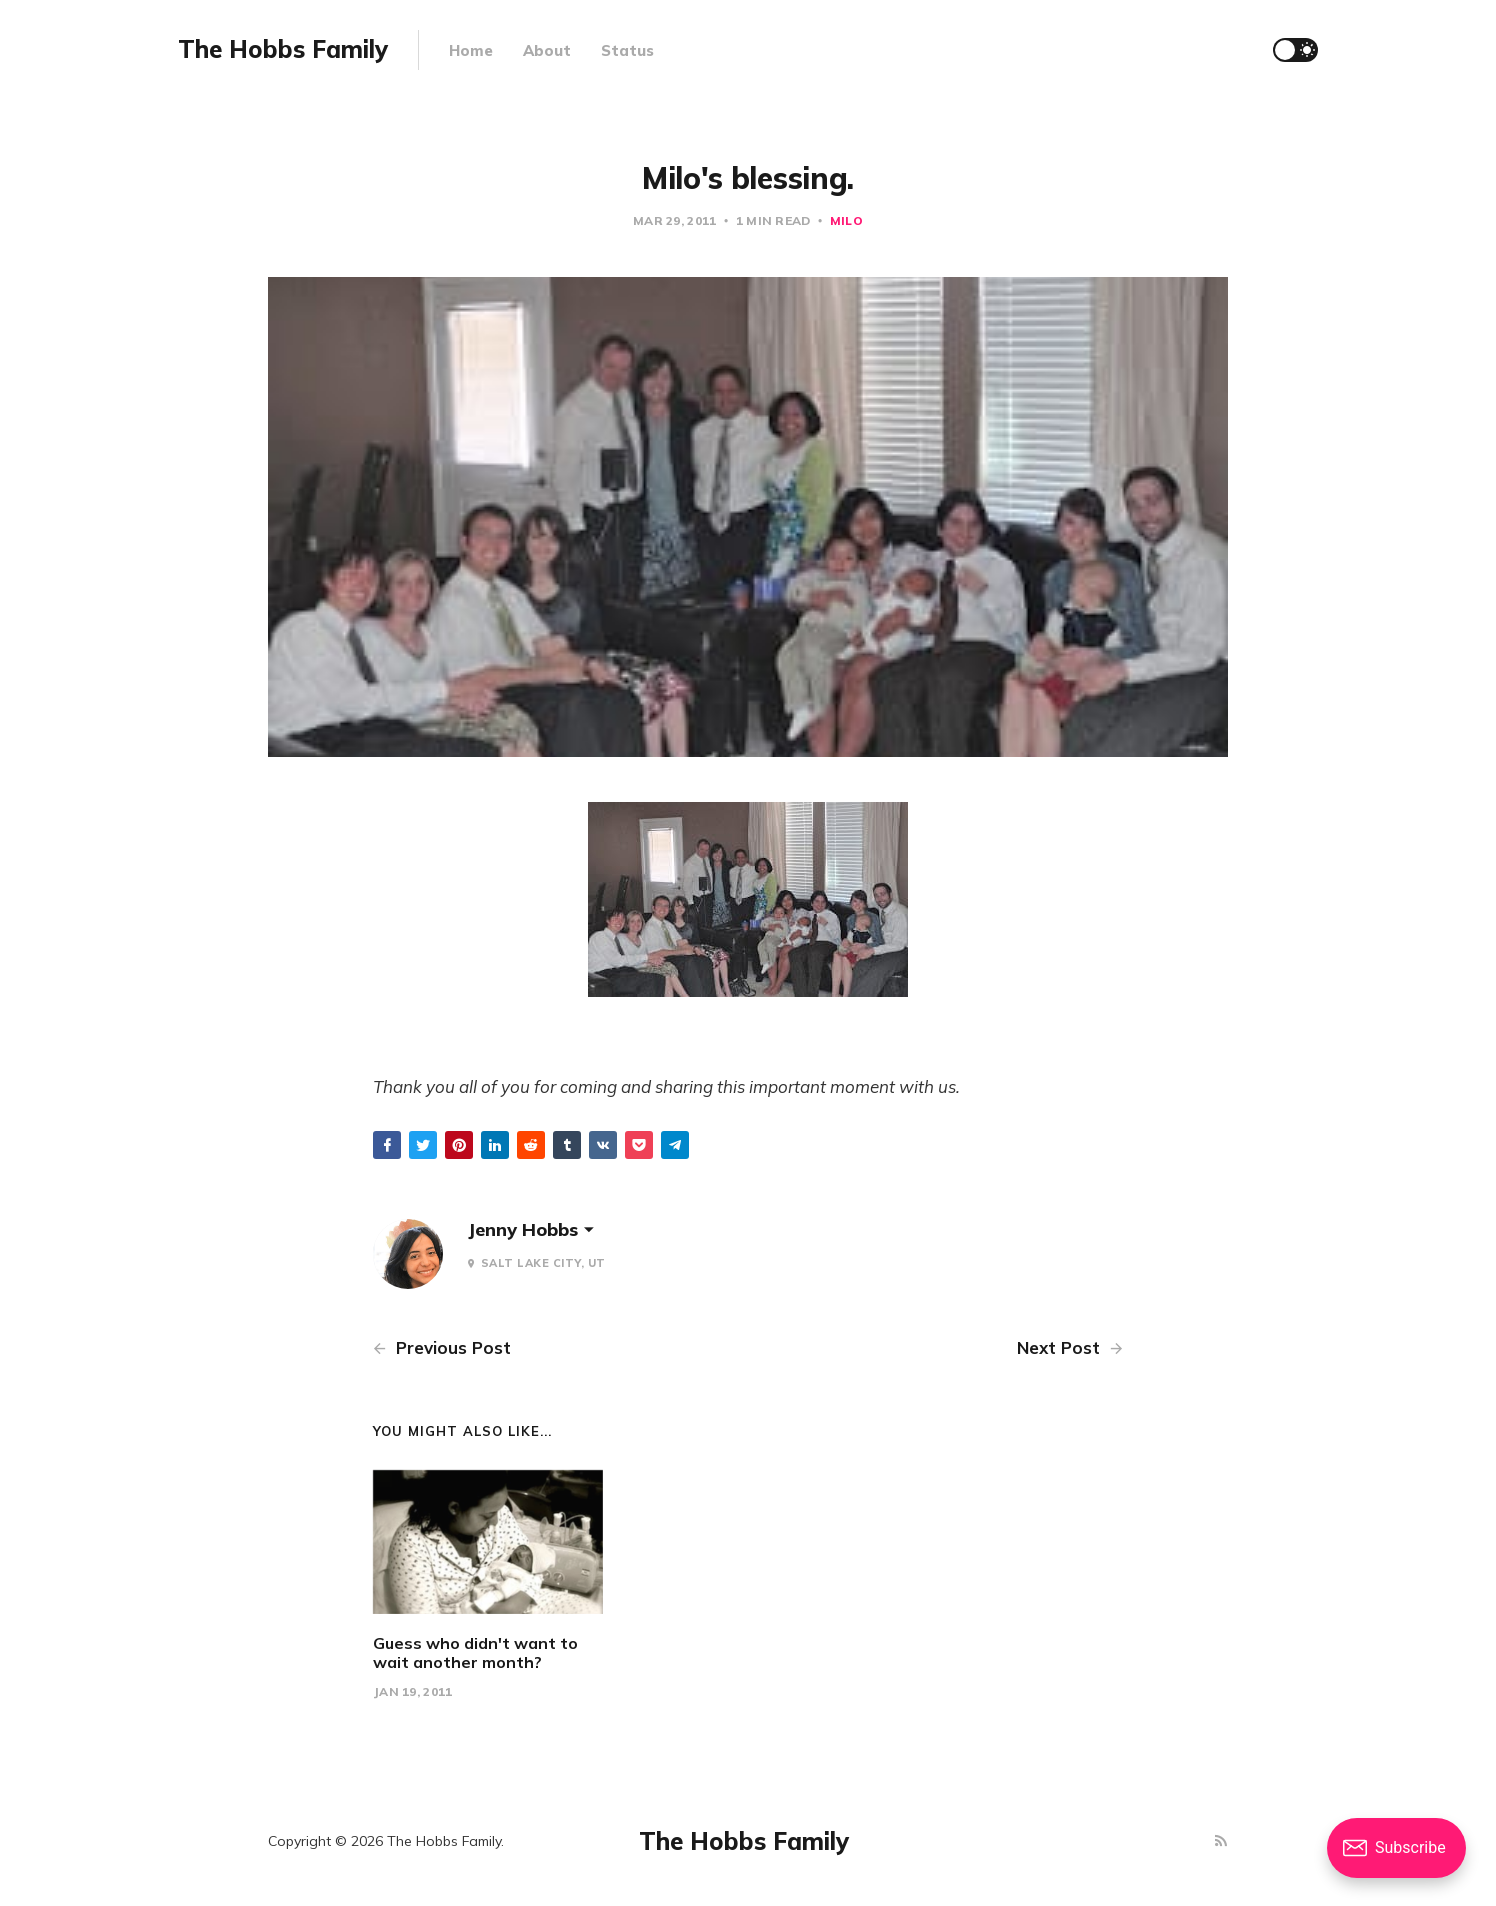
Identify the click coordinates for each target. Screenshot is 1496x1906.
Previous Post (442, 1347)
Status (627, 50)
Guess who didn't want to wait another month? (475, 1652)
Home (471, 50)
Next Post (1070, 1347)
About (547, 50)
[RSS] (1221, 1841)
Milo (846, 220)
